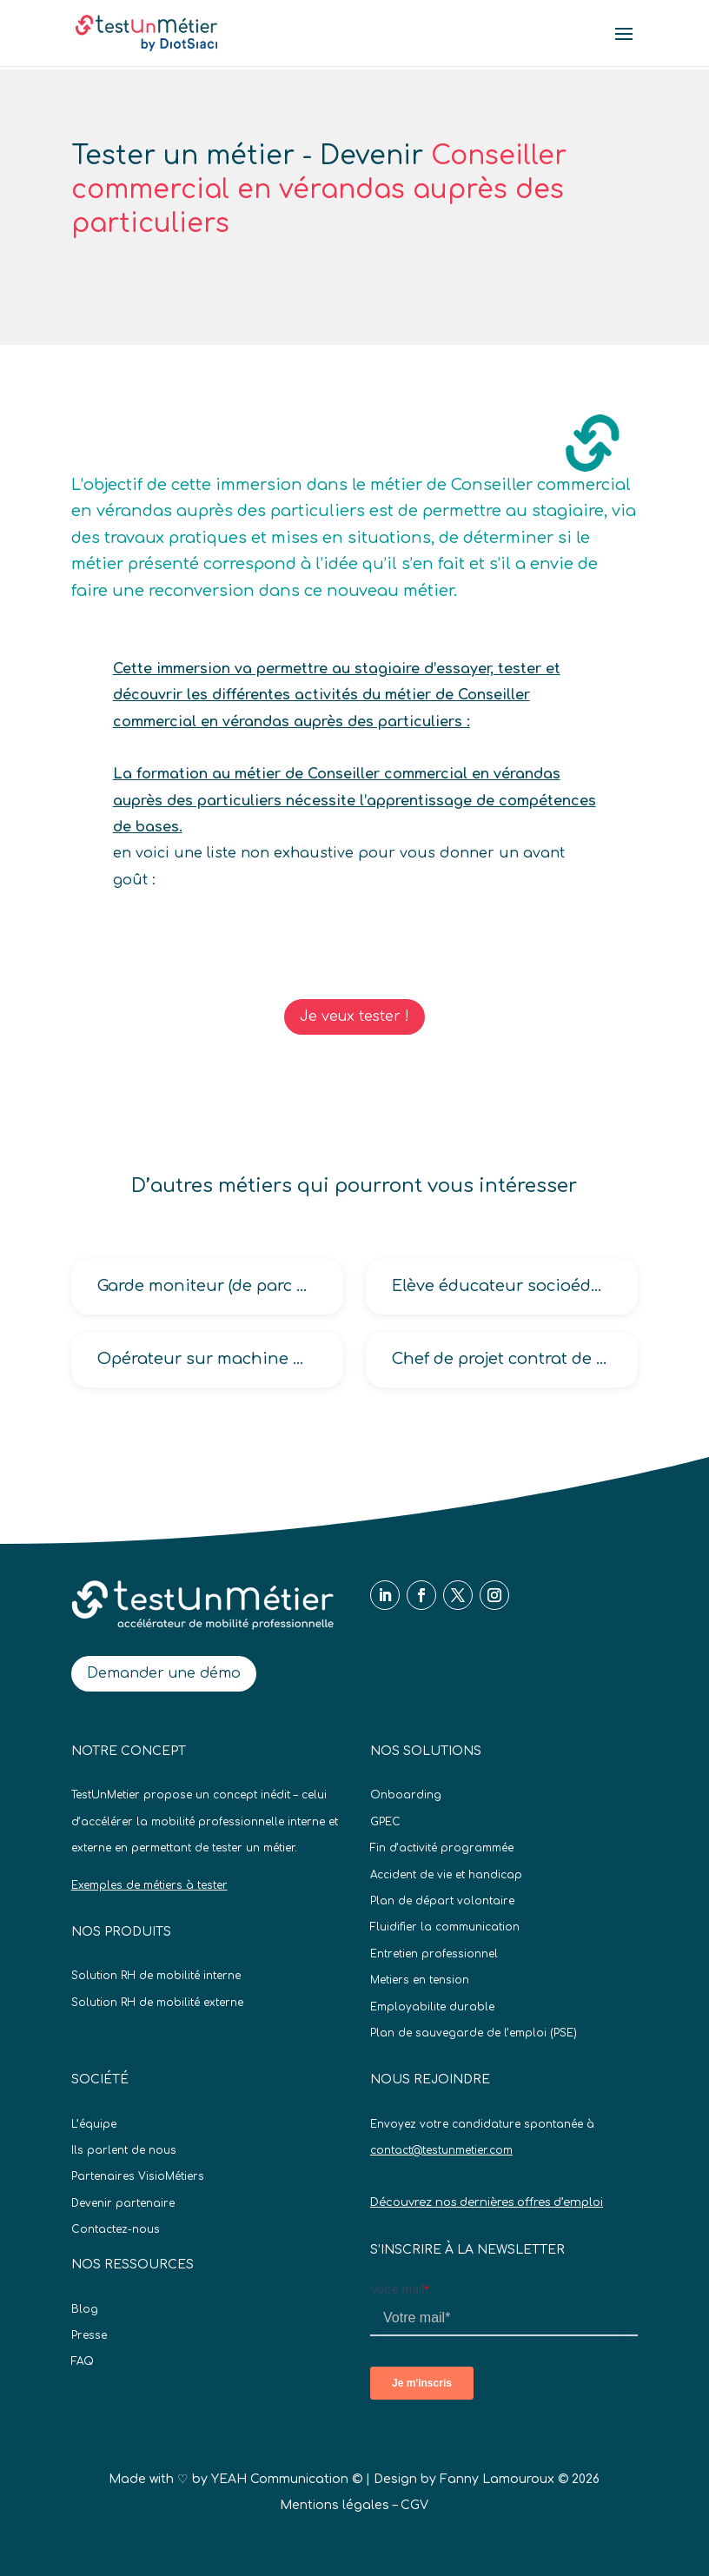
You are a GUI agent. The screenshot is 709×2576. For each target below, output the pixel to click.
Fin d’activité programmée (442, 1848)
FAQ (82, 2361)
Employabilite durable (432, 2007)
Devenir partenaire (123, 2203)
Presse (89, 2335)
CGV (414, 2505)
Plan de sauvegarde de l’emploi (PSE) (473, 2033)
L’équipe (93, 2124)
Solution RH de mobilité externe (157, 2003)
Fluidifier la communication (445, 1927)
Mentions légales (334, 2505)
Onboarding (405, 1795)
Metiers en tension (419, 1980)
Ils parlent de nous (123, 2150)
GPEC (385, 1822)
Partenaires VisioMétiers (137, 2176)
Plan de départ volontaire (442, 1901)
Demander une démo (164, 1673)
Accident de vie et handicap (446, 1875)
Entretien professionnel (434, 1954)
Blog (84, 2309)
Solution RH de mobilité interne (156, 1976)
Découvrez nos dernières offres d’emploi (486, 2202)
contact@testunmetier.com (441, 2150)
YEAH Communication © (286, 2479)
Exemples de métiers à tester (149, 1885)
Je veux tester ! (354, 1016)
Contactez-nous (115, 2229)
